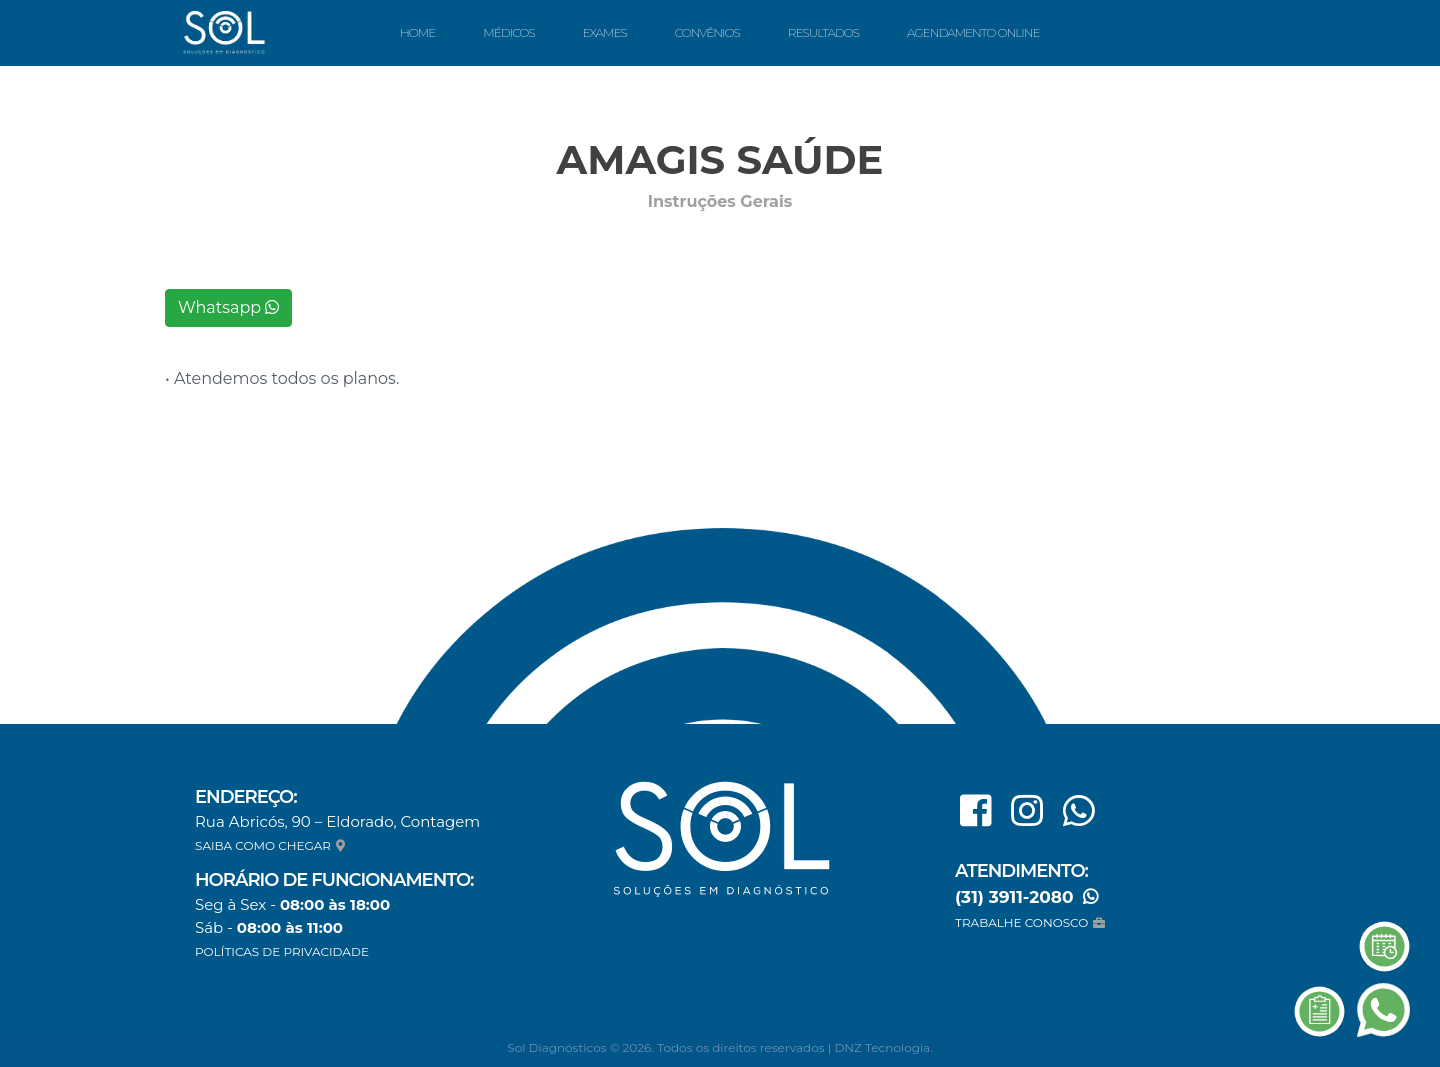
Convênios (707, 32)
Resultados (823, 32)
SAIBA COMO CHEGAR (272, 845)
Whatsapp (228, 307)
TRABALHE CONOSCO (1032, 922)
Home (417, 32)
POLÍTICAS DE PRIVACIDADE (282, 951)
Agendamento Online (973, 32)
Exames (604, 32)
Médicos (508, 32)
